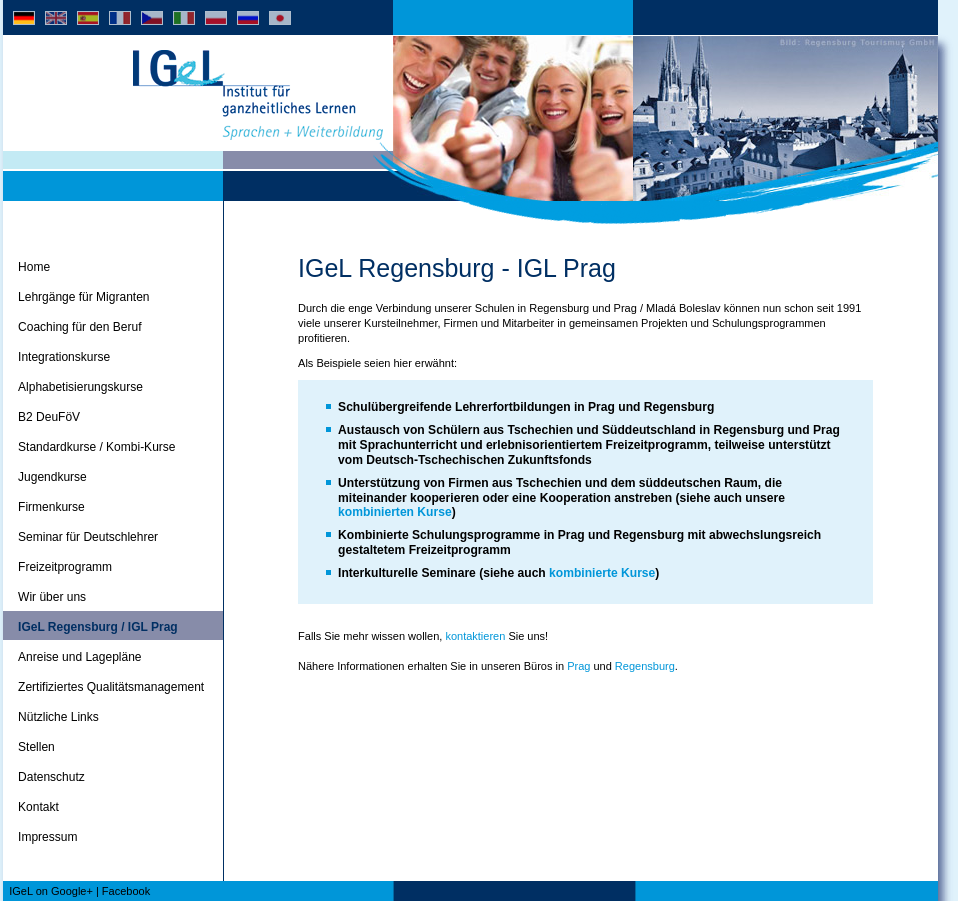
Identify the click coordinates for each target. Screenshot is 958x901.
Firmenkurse (51, 507)
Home (34, 267)
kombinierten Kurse (395, 512)
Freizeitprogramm (65, 567)
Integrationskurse (64, 357)
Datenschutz (51, 777)
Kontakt (38, 807)
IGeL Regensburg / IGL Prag (98, 627)
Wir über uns (52, 597)
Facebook (126, 891)
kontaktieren (475, 636)
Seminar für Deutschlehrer (88, 537)
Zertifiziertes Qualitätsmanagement (111, 687)
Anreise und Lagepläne (79, 657)
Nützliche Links (58, 717)
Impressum (47, 837)
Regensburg (645, 666)
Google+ (72, 891)
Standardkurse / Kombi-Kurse (96, 447)
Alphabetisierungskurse (80, 387)
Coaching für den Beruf (79, 327)
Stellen (36, 747)
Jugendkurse (52, 477)
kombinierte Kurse (602, 573)
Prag (580, 666)
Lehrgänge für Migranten (83, 297)
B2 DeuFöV (49, 417)
